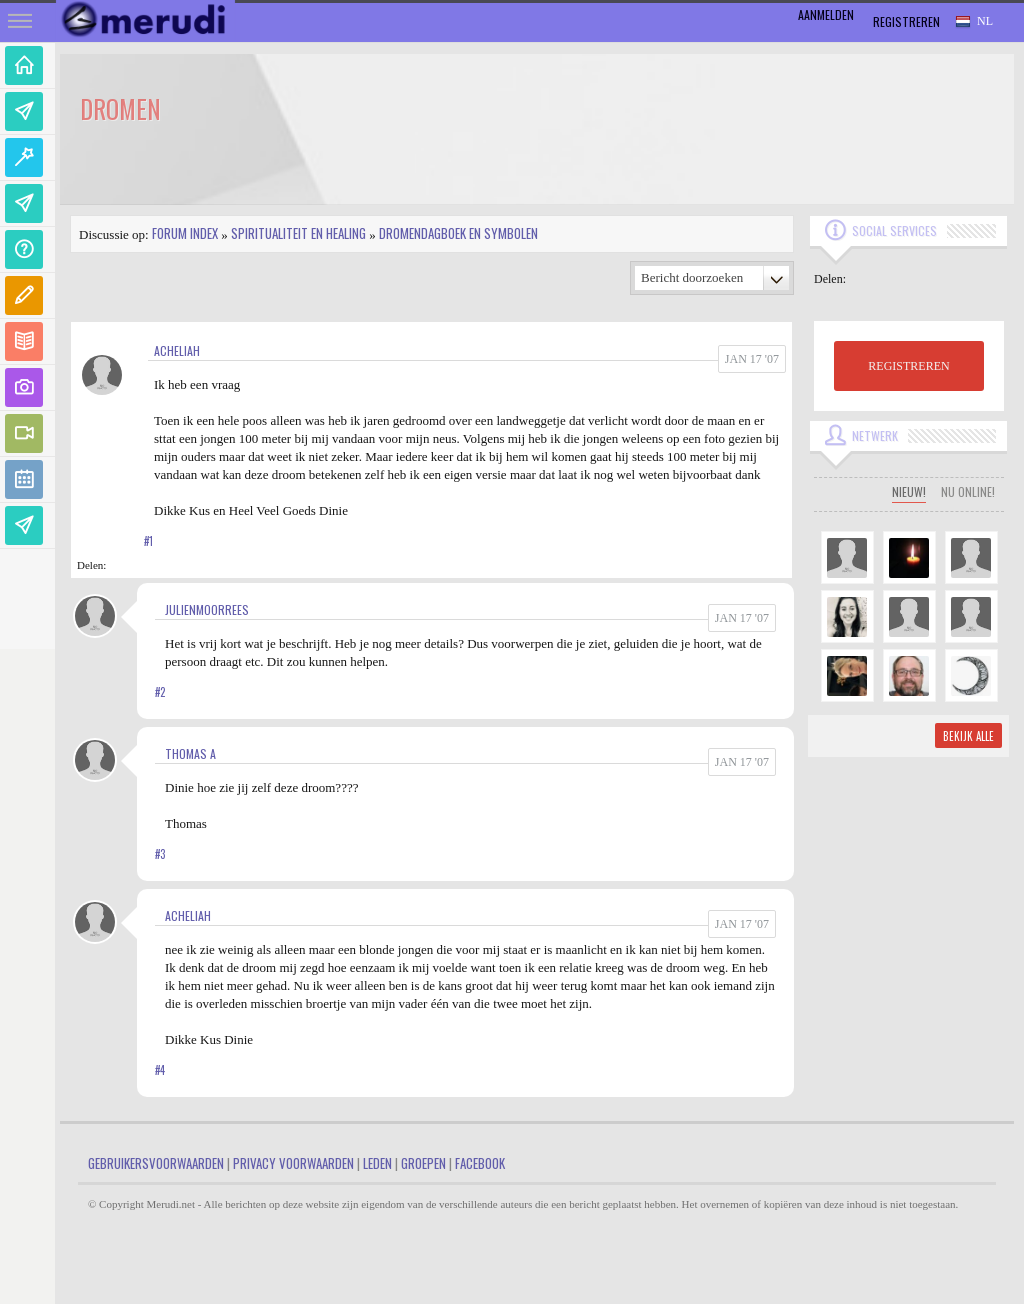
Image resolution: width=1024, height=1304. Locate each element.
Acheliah (177, 350)
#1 (148, 541)
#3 (160, 854)
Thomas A (190, 753)
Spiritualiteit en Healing (298, 233)
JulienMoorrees (207, 609)
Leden (377, 1163)
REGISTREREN (908, 366)
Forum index (185, 233)
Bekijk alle (968, 736)
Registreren (906, 21)
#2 (160, 692)
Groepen (423, 1163)
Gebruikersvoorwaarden (156, 1163)
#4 (160, 1070)
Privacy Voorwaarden (293, 1163)
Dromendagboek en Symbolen (458, 233)
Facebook (480, 1163)
